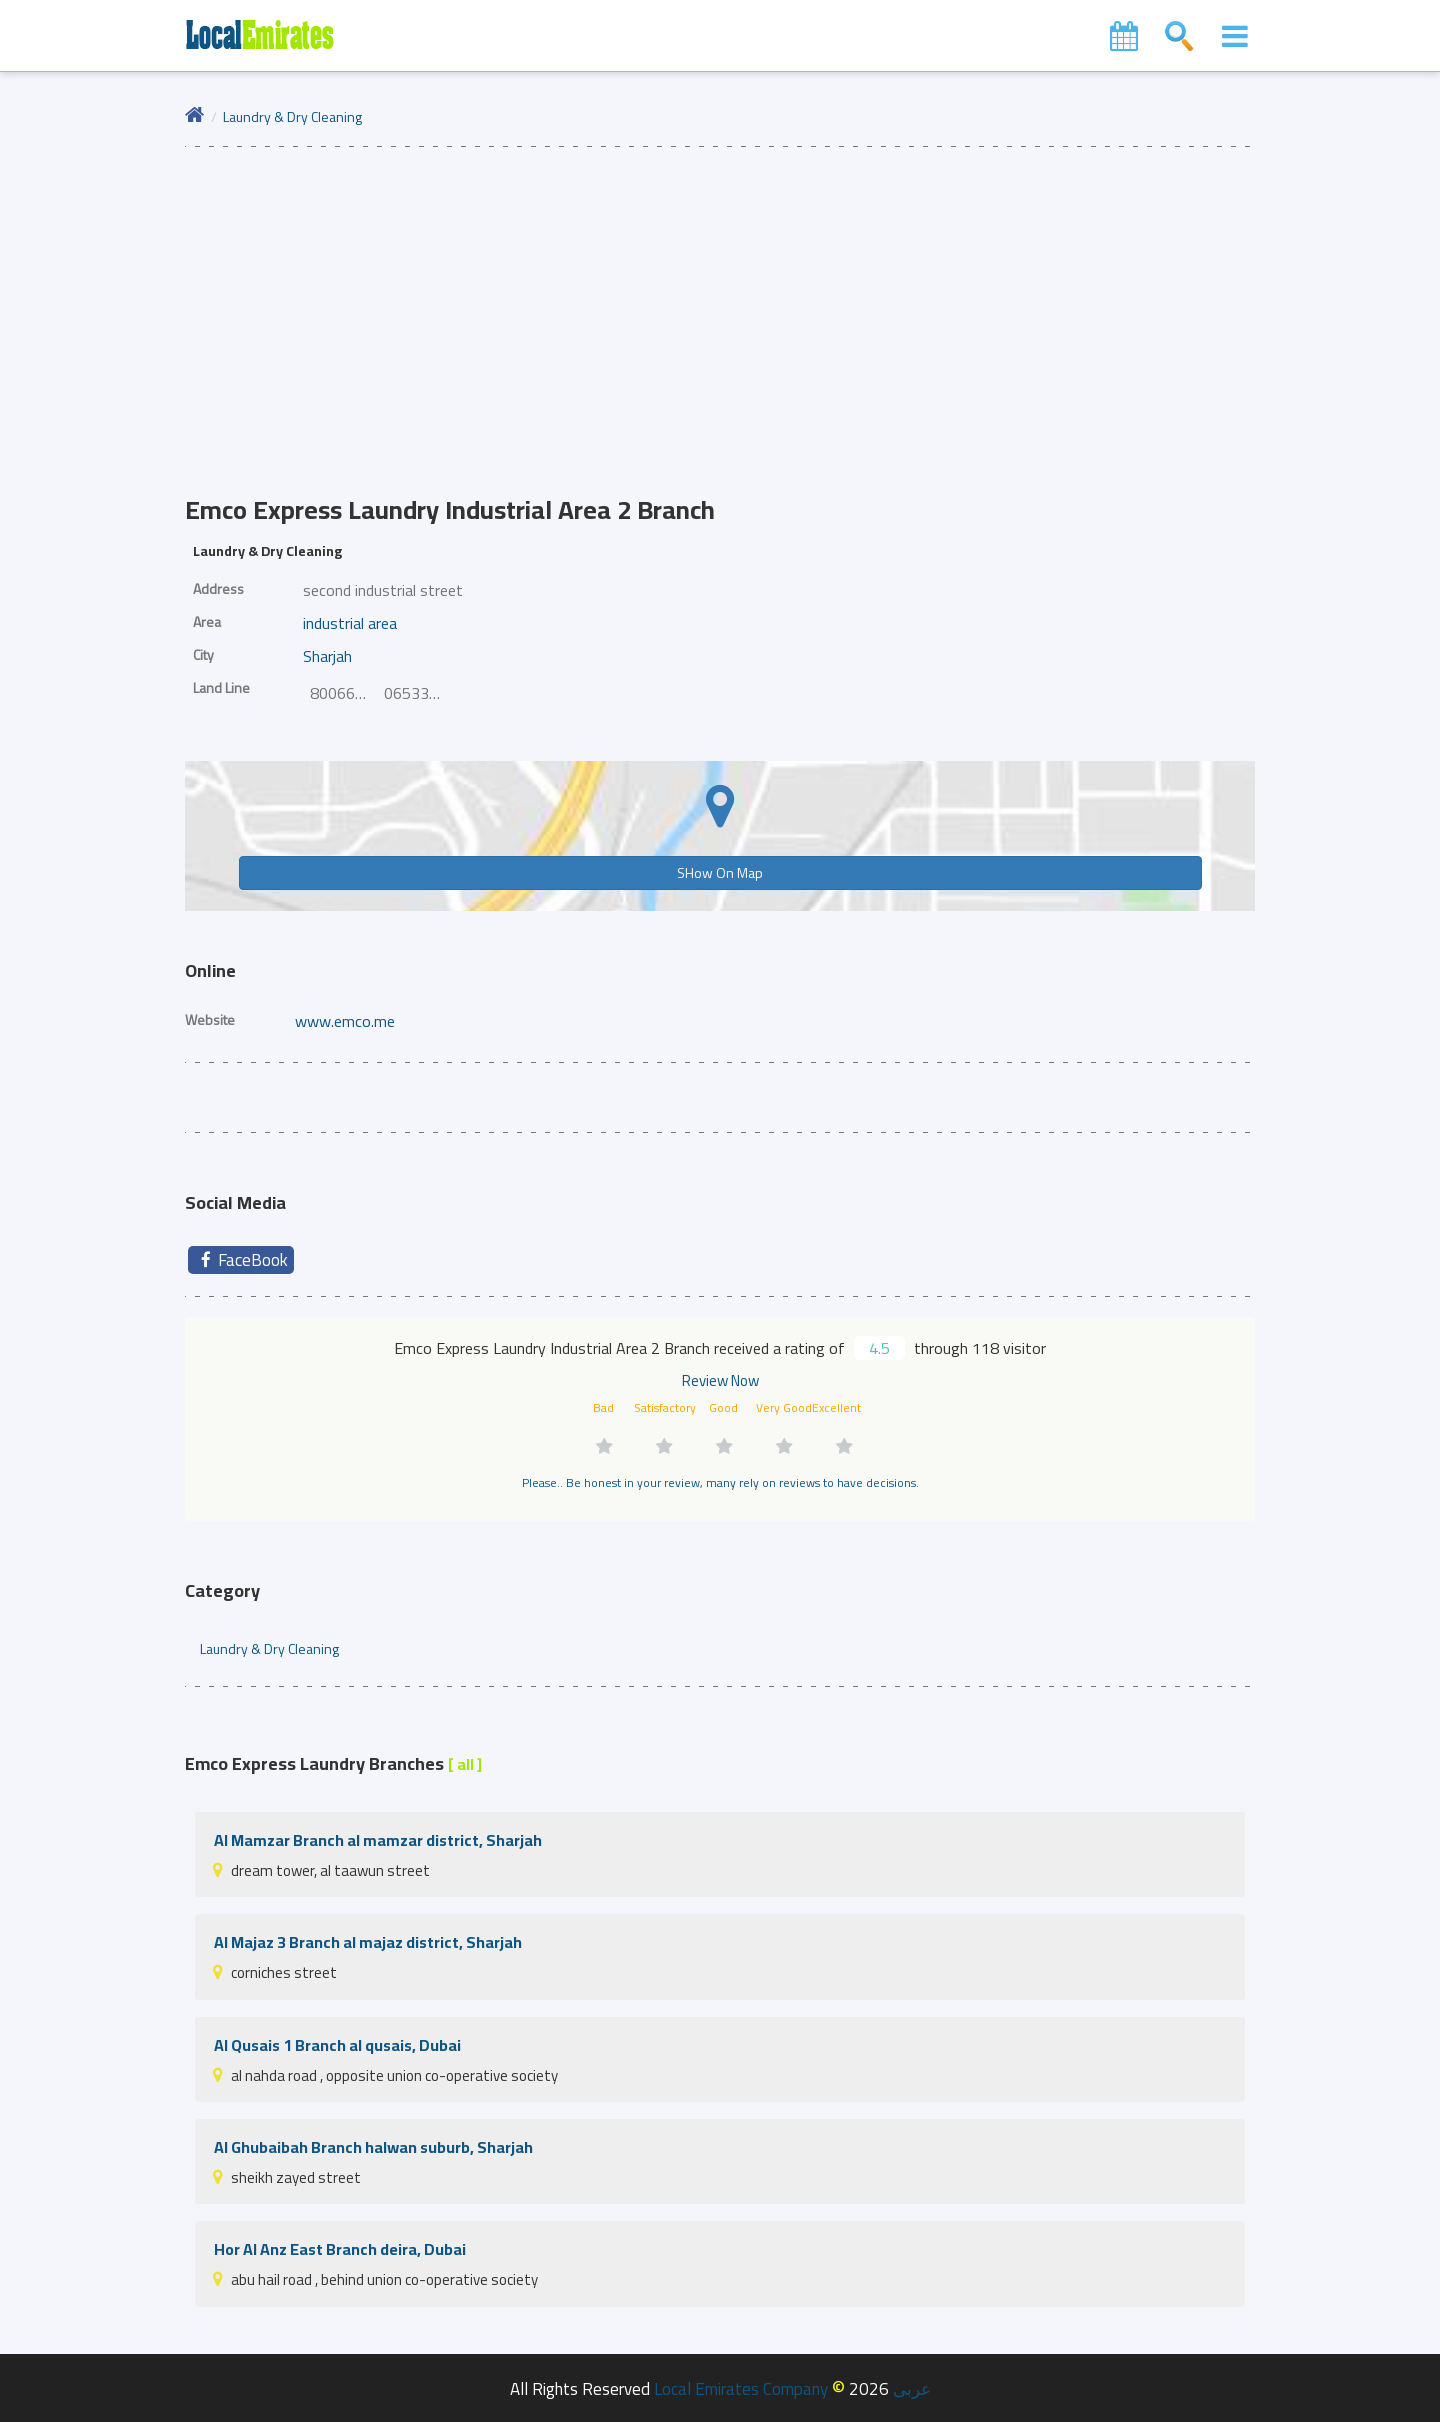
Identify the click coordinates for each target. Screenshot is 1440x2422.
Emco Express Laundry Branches (333, 1763)
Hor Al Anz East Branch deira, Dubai (340, 2249)
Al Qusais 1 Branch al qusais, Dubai (337, 2045)
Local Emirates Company (741, 2389)
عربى (912, 2389)
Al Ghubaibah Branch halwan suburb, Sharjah (373, 2147)
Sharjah (327, 656)
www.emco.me (345, 1021)
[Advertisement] (720, 297)
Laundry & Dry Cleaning (292, 116)
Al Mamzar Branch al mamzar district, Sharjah (378, 1840)
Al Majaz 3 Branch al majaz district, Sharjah (368, 1942)
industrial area (350, 623)
